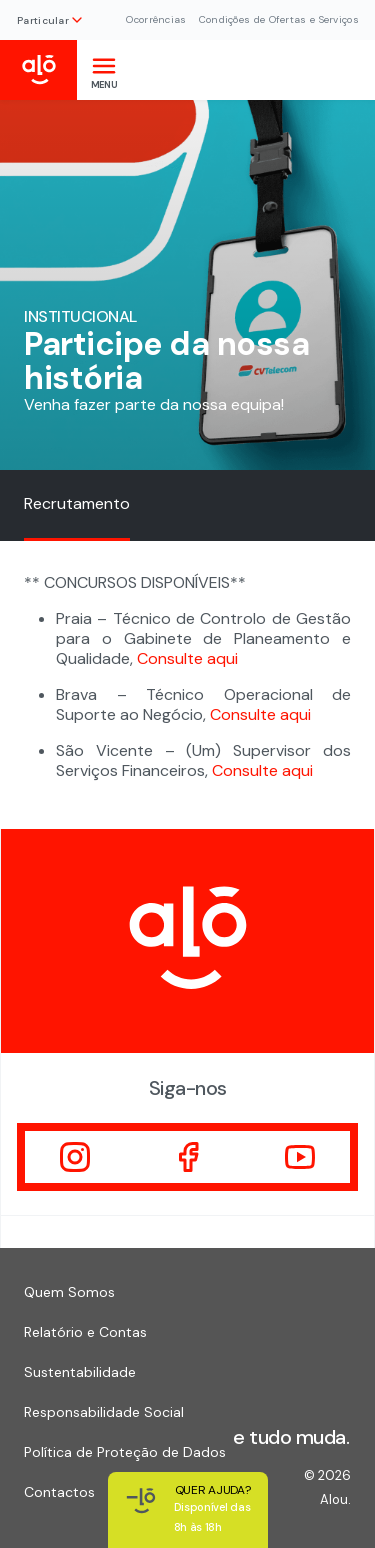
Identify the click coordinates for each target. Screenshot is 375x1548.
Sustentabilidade (80, 1372)
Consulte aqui (187, 658)
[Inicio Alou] (38, 70)
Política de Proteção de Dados (125, 1452)
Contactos (59, 1492)
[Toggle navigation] (104, 70)
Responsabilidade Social (104, 1412)
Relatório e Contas (85, 1332)
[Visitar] (75, 1157)
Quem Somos (69, 1292)
